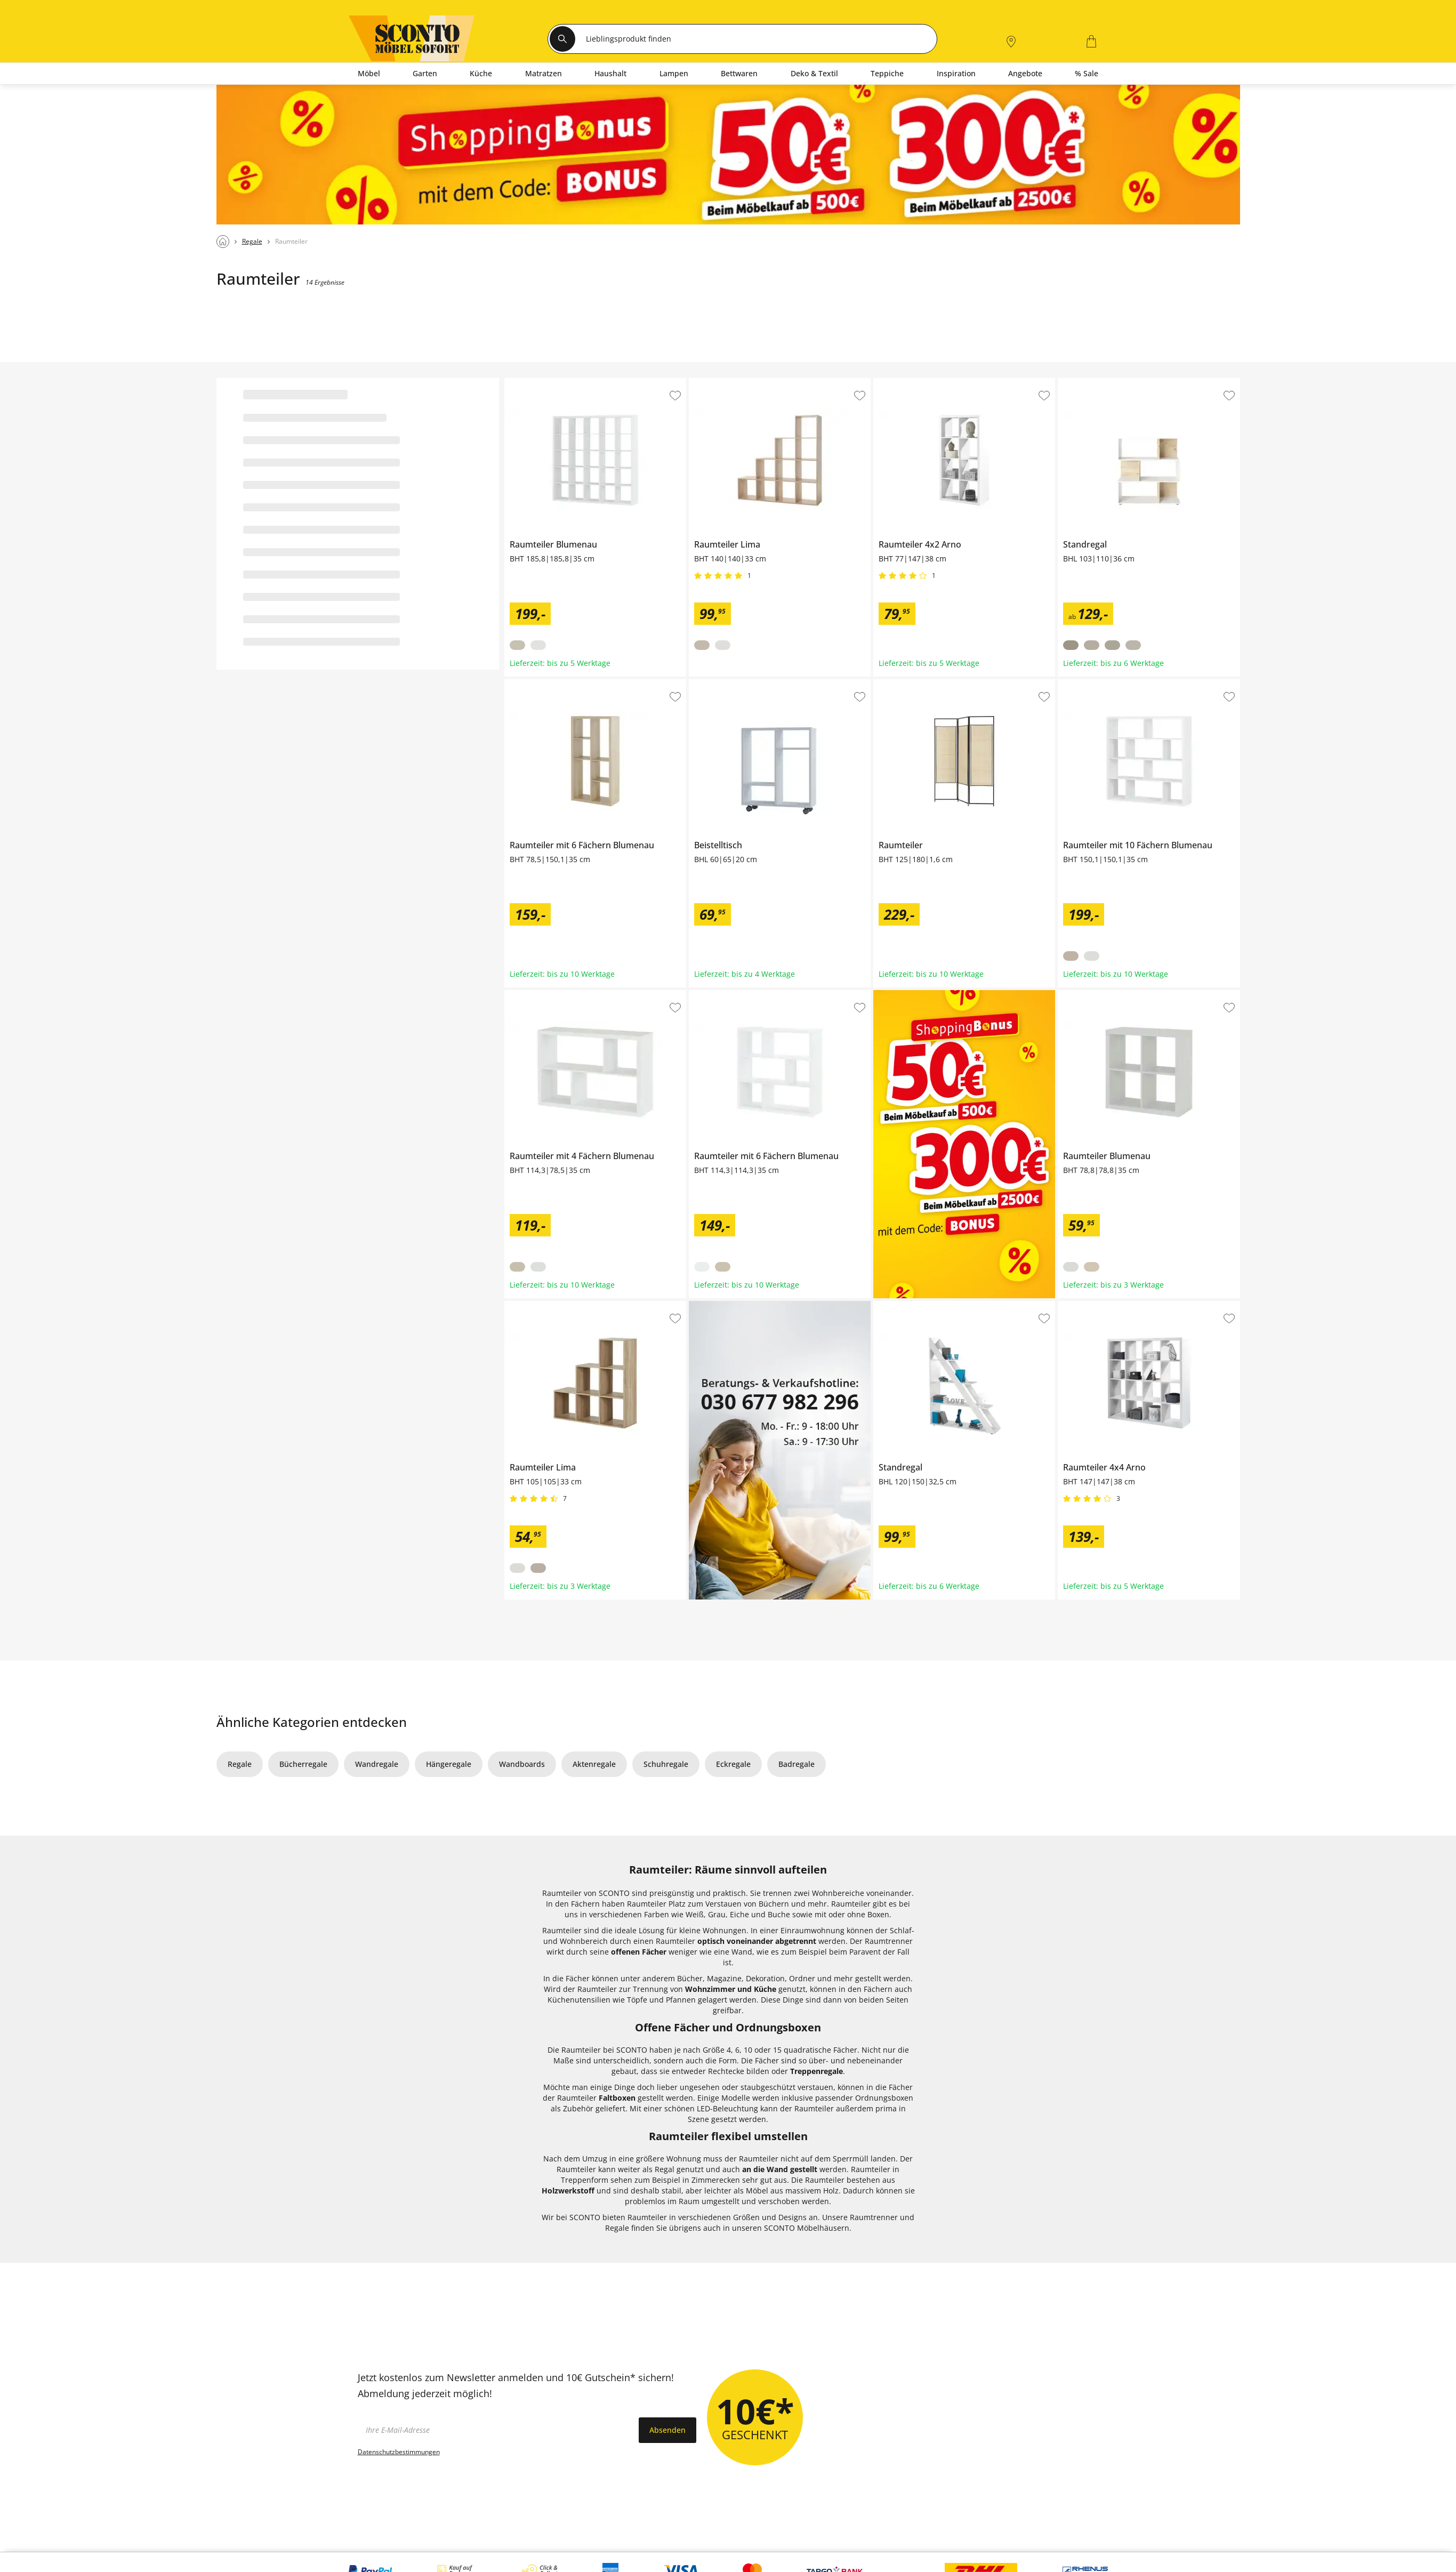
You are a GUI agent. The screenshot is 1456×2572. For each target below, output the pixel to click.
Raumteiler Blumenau (543, 382)
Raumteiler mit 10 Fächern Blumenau (1125, 683)
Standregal (1077, 382)
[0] (1064, 40)
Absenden (667, 2430)
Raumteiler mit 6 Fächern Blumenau (569, 683)
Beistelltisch (710, 683)
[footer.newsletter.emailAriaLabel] (495, 2430)
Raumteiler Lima (718, 382)
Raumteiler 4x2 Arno (909, 382)
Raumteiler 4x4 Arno (1094, 1305)
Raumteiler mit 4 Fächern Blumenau (569, 994)
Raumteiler (893, 683)
